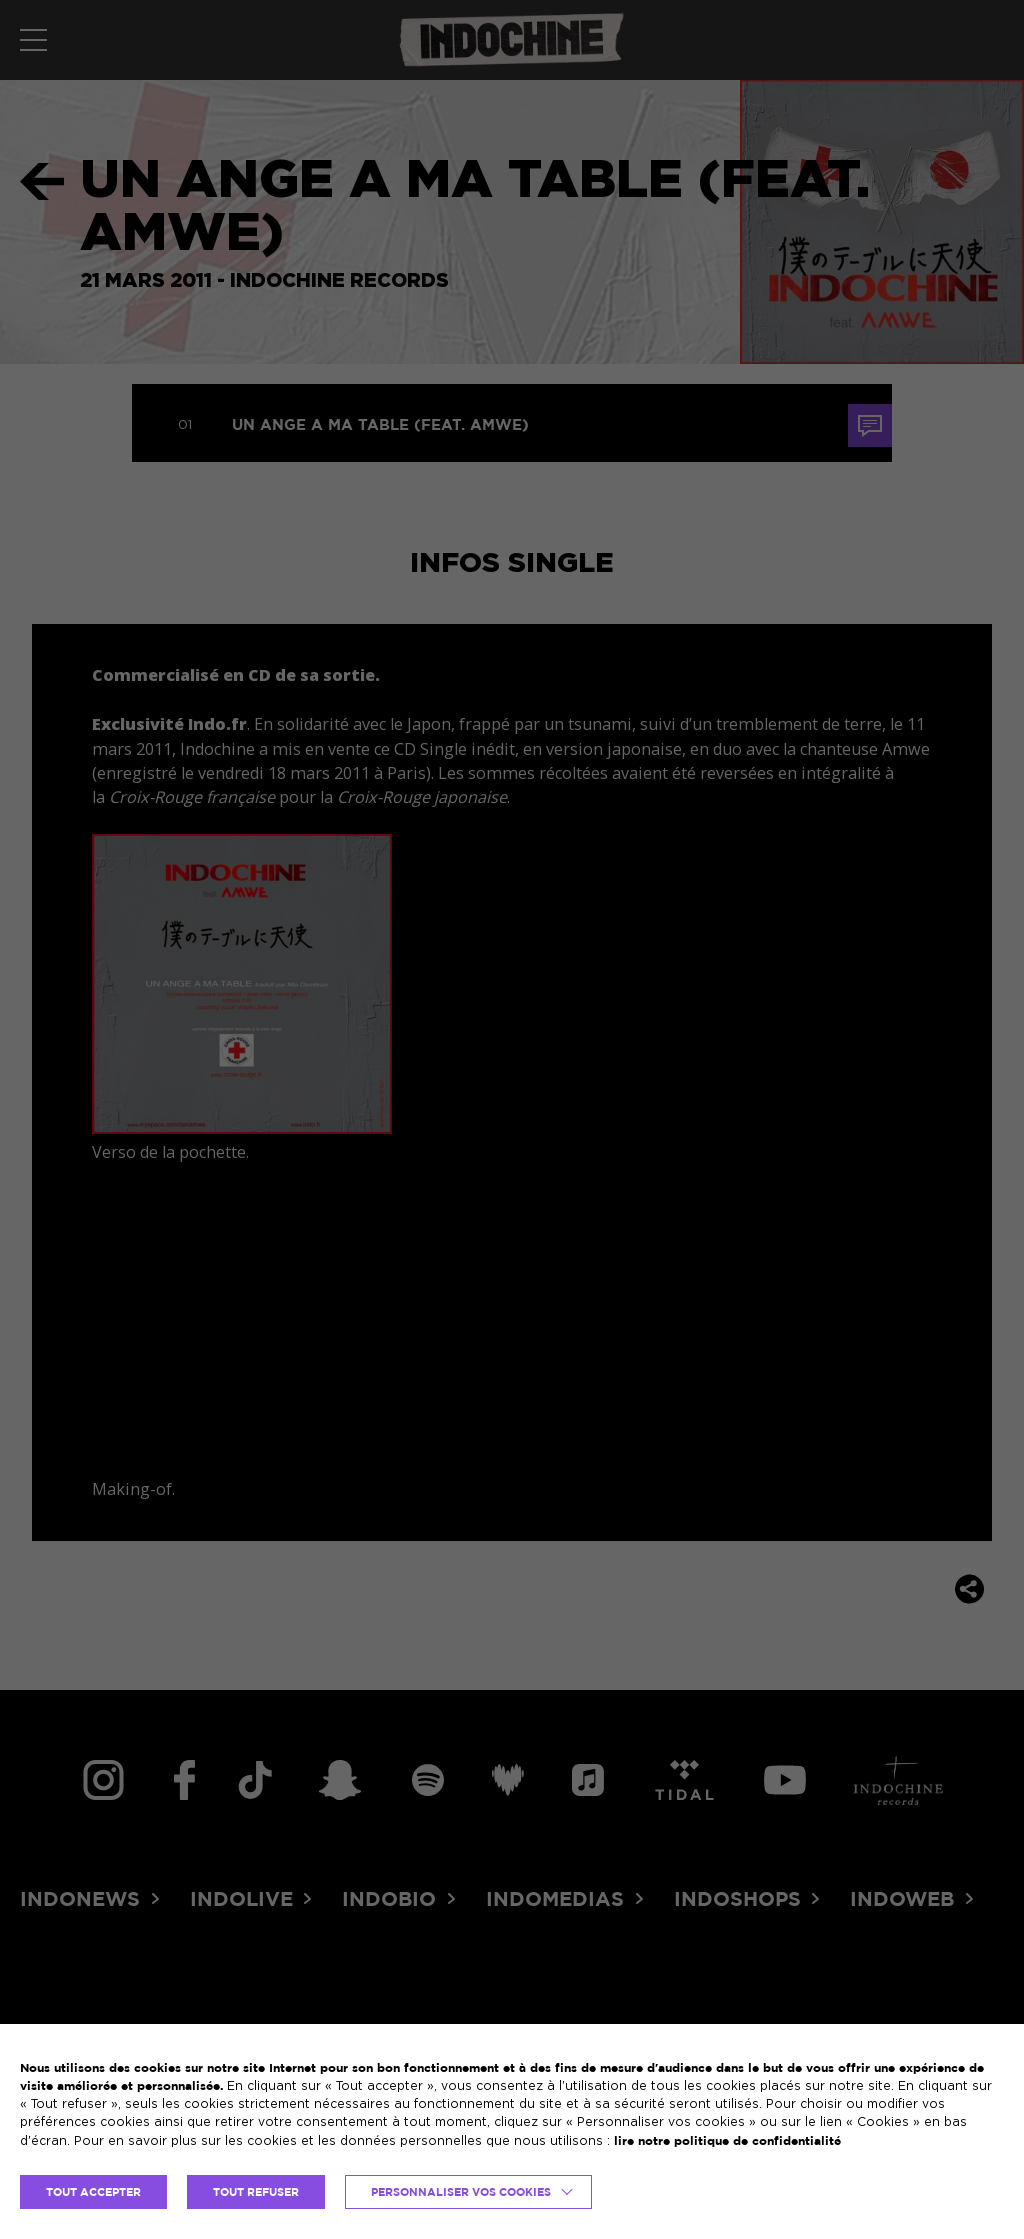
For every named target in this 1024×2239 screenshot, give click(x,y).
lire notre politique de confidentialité (727, 2140)
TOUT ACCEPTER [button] (93, 2192)
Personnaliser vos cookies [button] (461, 2192)
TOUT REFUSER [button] (256, 2192)
